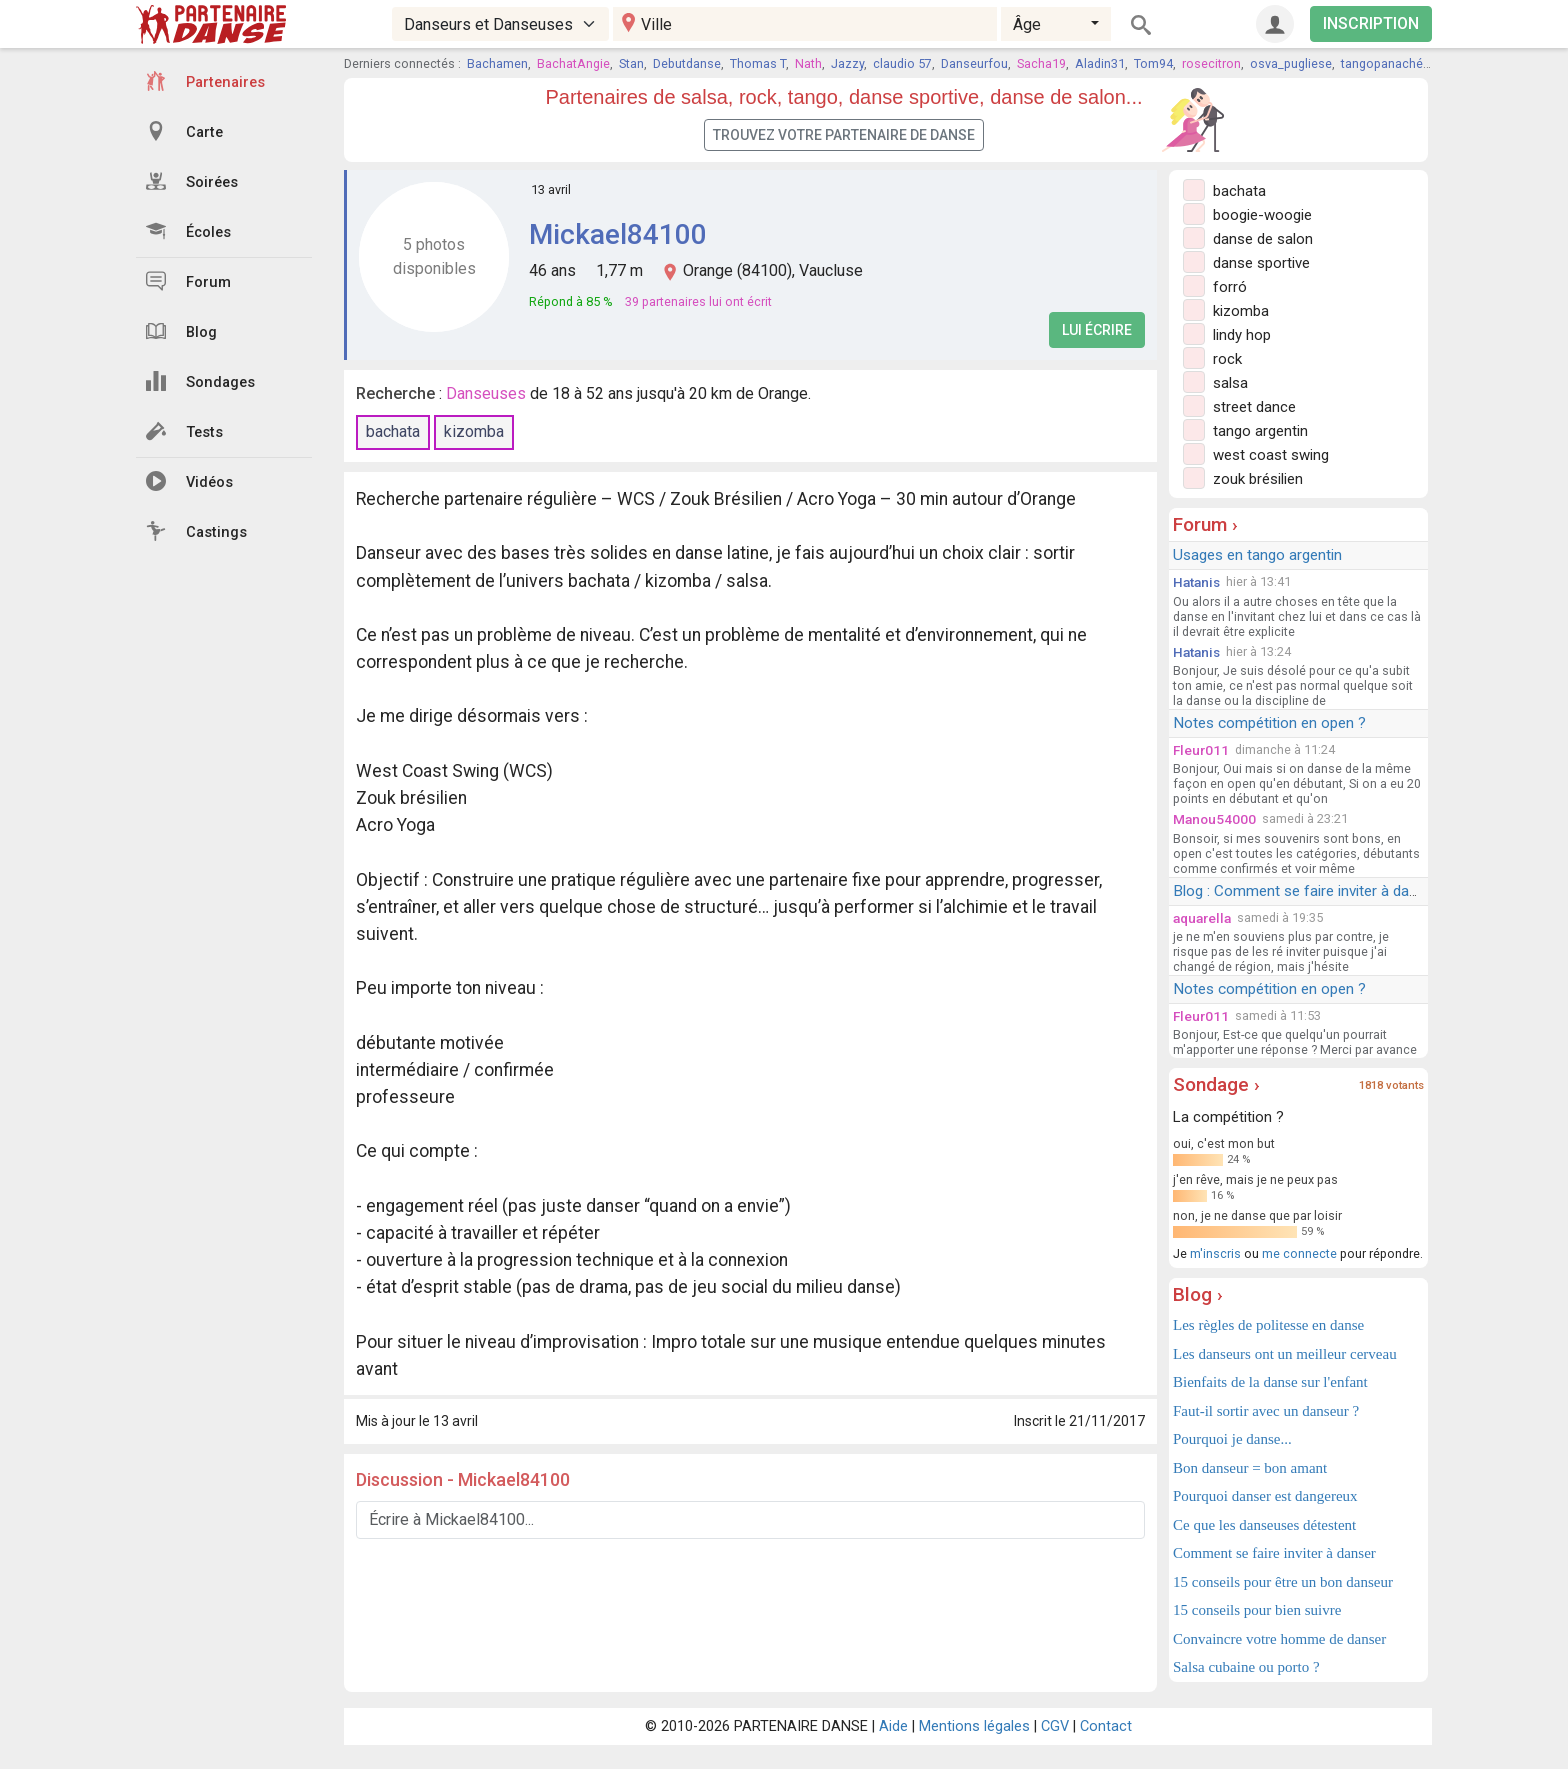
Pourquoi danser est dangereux (1265, 1496)
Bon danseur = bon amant (1250, 1468)
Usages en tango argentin (1257, 555)
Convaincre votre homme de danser (1279, 1639)
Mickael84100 (618, 234)
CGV (1055, 1726)
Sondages (200, 381)
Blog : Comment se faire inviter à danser (1305, 891)
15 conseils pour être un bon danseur (1283, 1582)
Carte (184, 131)
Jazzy (847, 63)
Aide (893, 1726)
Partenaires (205, 81)
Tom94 (1153, 63)
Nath (808, 63)
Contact (1106, 1726)
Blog (181, 331)
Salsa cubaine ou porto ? (1246, 1667)
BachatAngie (573, 63)
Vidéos (189, 481)
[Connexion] (1275, 24)
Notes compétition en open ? (1269, 723)
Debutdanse (687, 63)
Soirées (192, 181)
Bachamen (497, 63)
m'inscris (1215, 1253)
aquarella (1202, 918)
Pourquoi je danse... (1232, 1439)
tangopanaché (1382, 63)
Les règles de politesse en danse (1268, 1325)
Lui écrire (1097, 330)
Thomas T (758, 63)
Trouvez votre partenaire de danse (844, 135)
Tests (184, 431)
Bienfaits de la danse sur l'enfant (1270, 1382)
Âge (1027, 24)
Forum (188, 281)
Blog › (1198, 1294)
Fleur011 (1201, 750)
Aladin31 (1100, 63)
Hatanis (1196, 582)
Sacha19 (1041, 63)
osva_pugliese (1291, 63)
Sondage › (1216, 1084)
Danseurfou (974, 63)
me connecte (1299, 1253)
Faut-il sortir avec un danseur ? (1266, 1411)
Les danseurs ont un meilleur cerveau (1285, 1354)
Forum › (1205, 524)
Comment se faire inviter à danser (1274, 1553)
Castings (196, 531)
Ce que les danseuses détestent (1264, 1525)
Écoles (188, 231)
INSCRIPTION (1371, 23)
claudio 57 (902, 63)
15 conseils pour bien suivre (1257, 1610)
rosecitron (1211, 63)
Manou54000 (1214, 819)
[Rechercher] (1141, 24)
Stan (631, 63)
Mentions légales (974, 1726)
